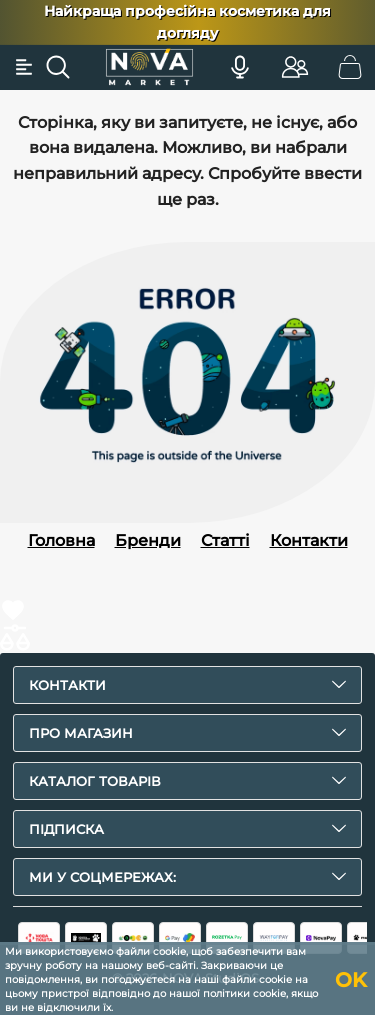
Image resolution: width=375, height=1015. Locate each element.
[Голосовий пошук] (240, 67)
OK (351, 980)
